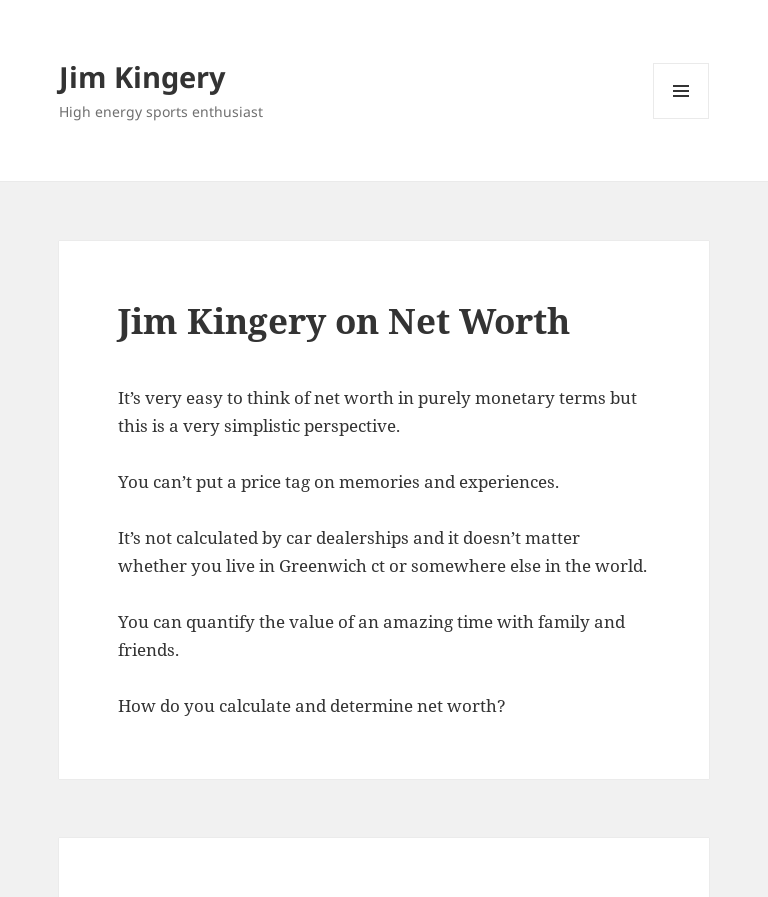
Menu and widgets (681, 118)
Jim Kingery (142, 76)
